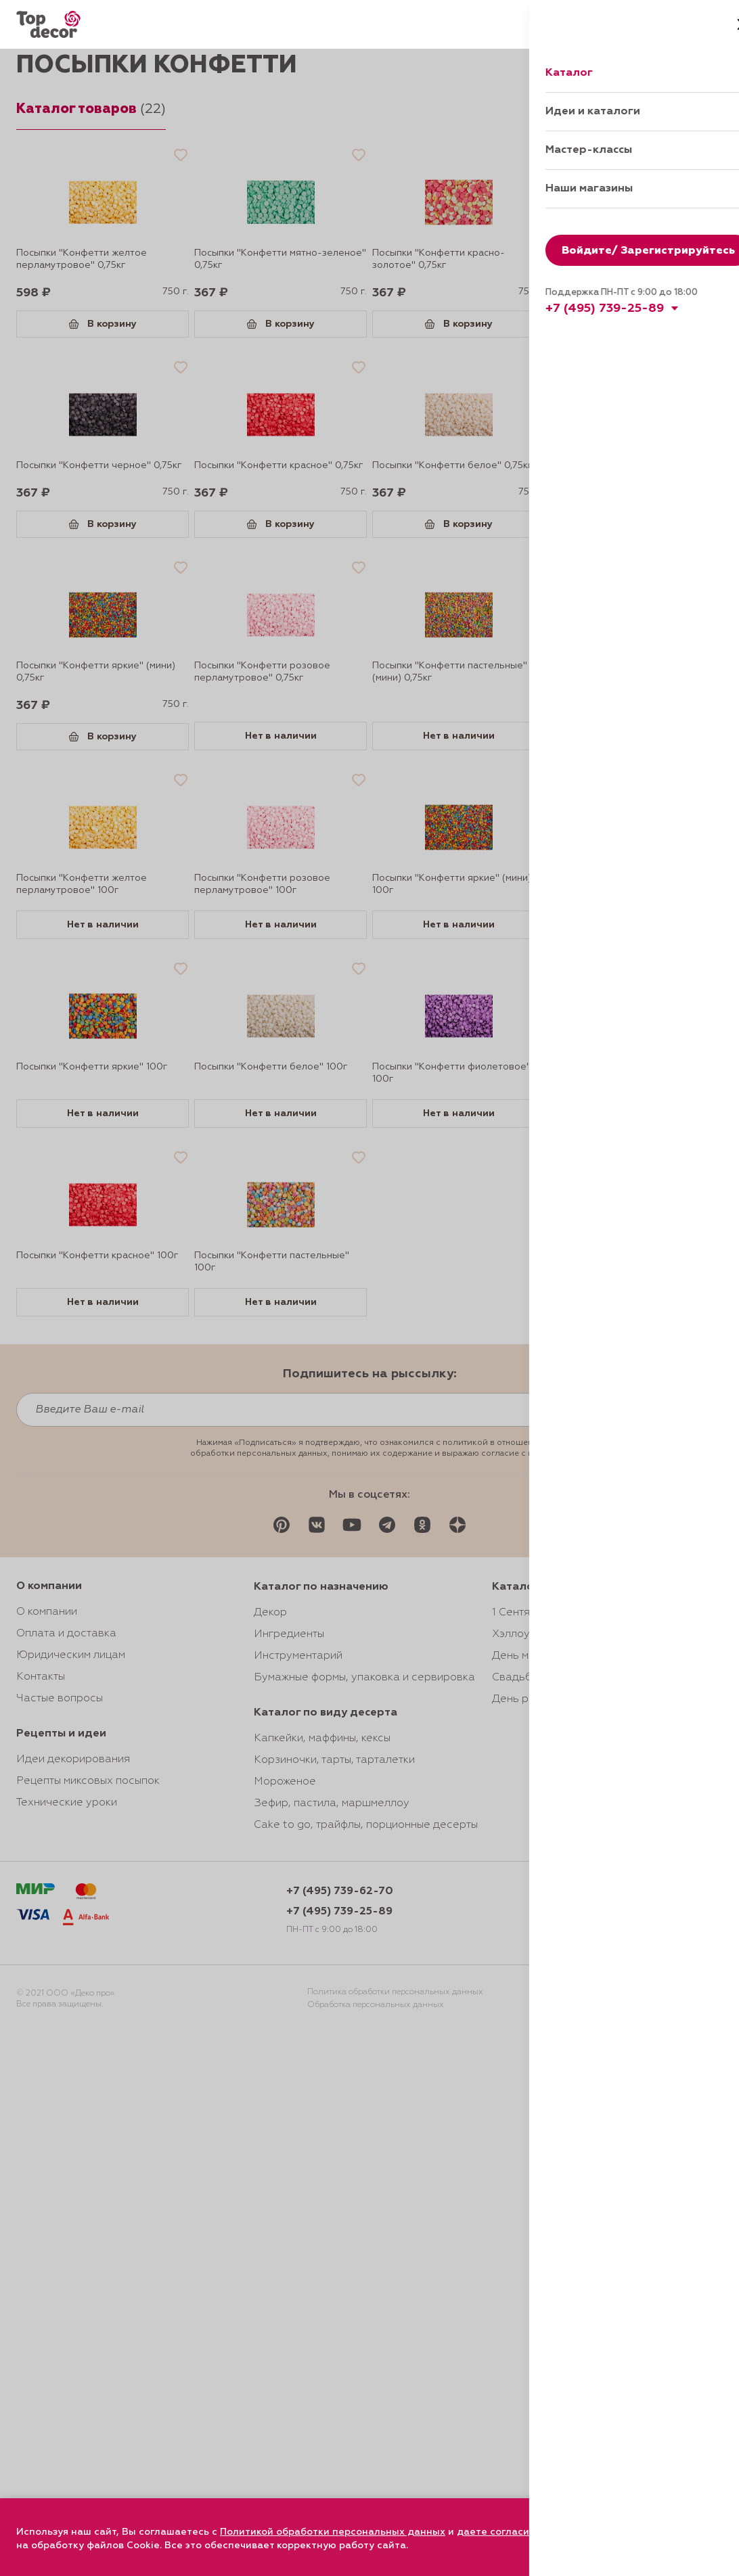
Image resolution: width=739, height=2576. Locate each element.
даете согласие (496, 2532)
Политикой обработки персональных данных (332, 2532)
